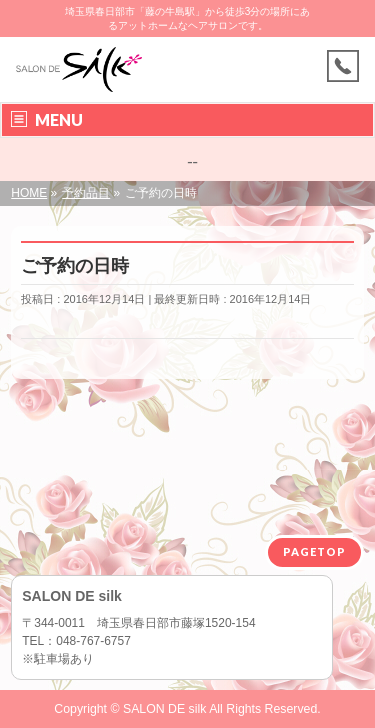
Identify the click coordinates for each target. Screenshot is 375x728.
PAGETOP (314, 551)
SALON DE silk (164, 709)
